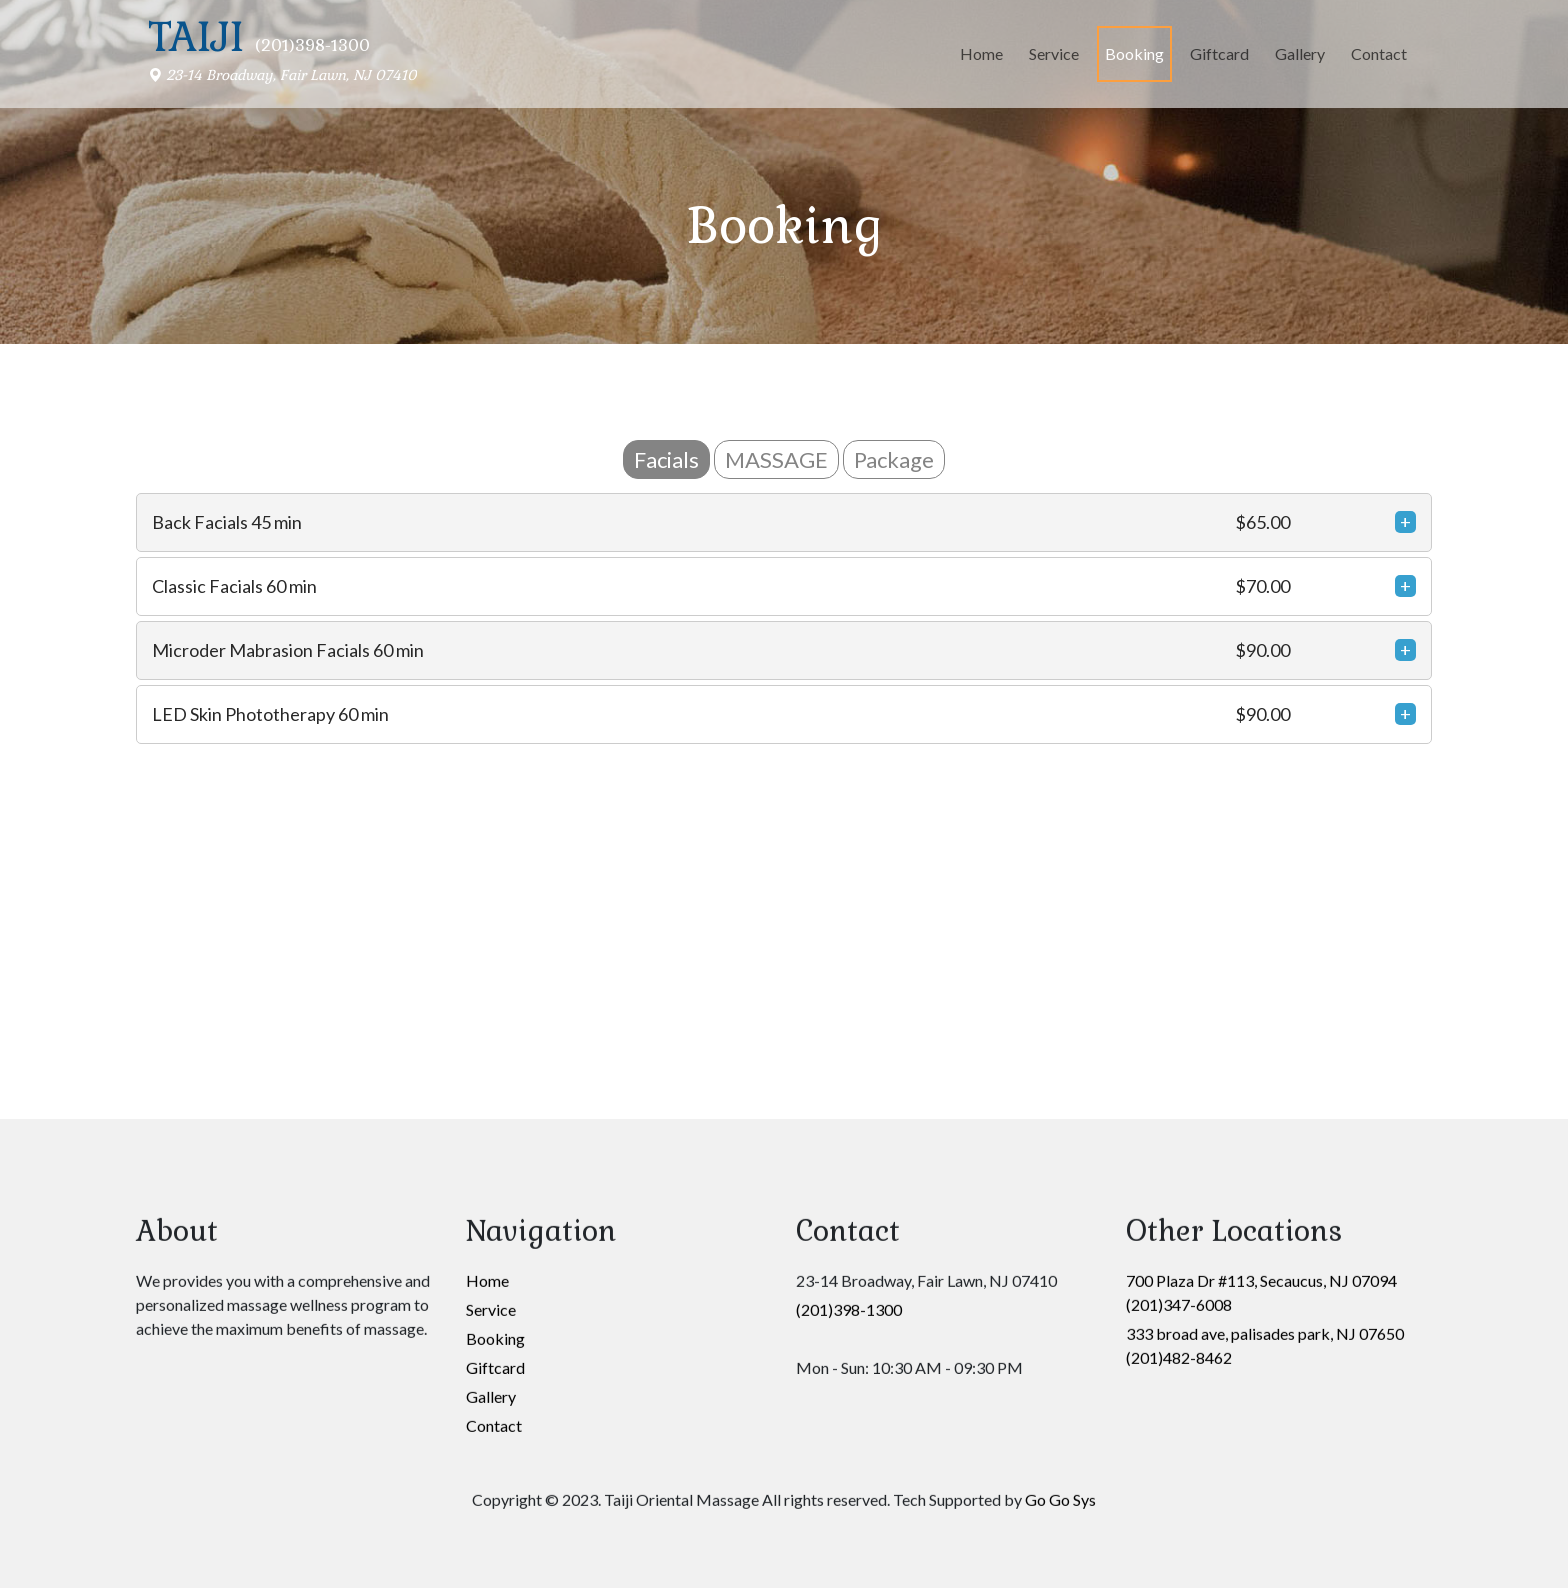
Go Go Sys (1060, 986)
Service (1054, 53)
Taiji (196, 37)
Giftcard (1219, 53)
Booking (1134, 53)
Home (981, 53)
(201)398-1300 (849, 796)
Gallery (1300, 53)
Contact (1379, 53)
